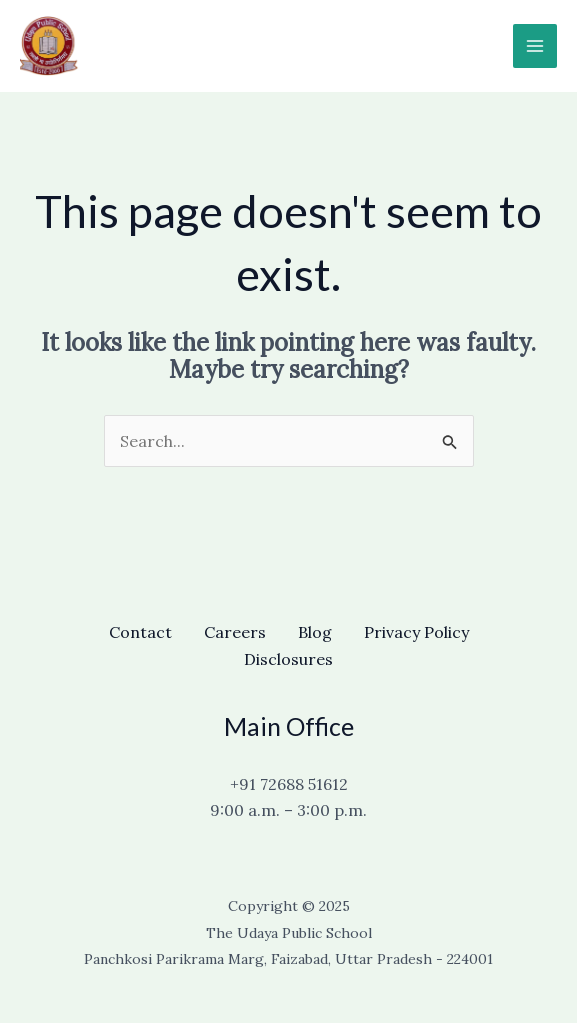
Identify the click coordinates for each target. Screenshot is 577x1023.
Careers (235, 632)
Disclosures (288, 659)
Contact (140, 632)
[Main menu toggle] (535, 46)
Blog (315, 632)
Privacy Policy (416, 632)
